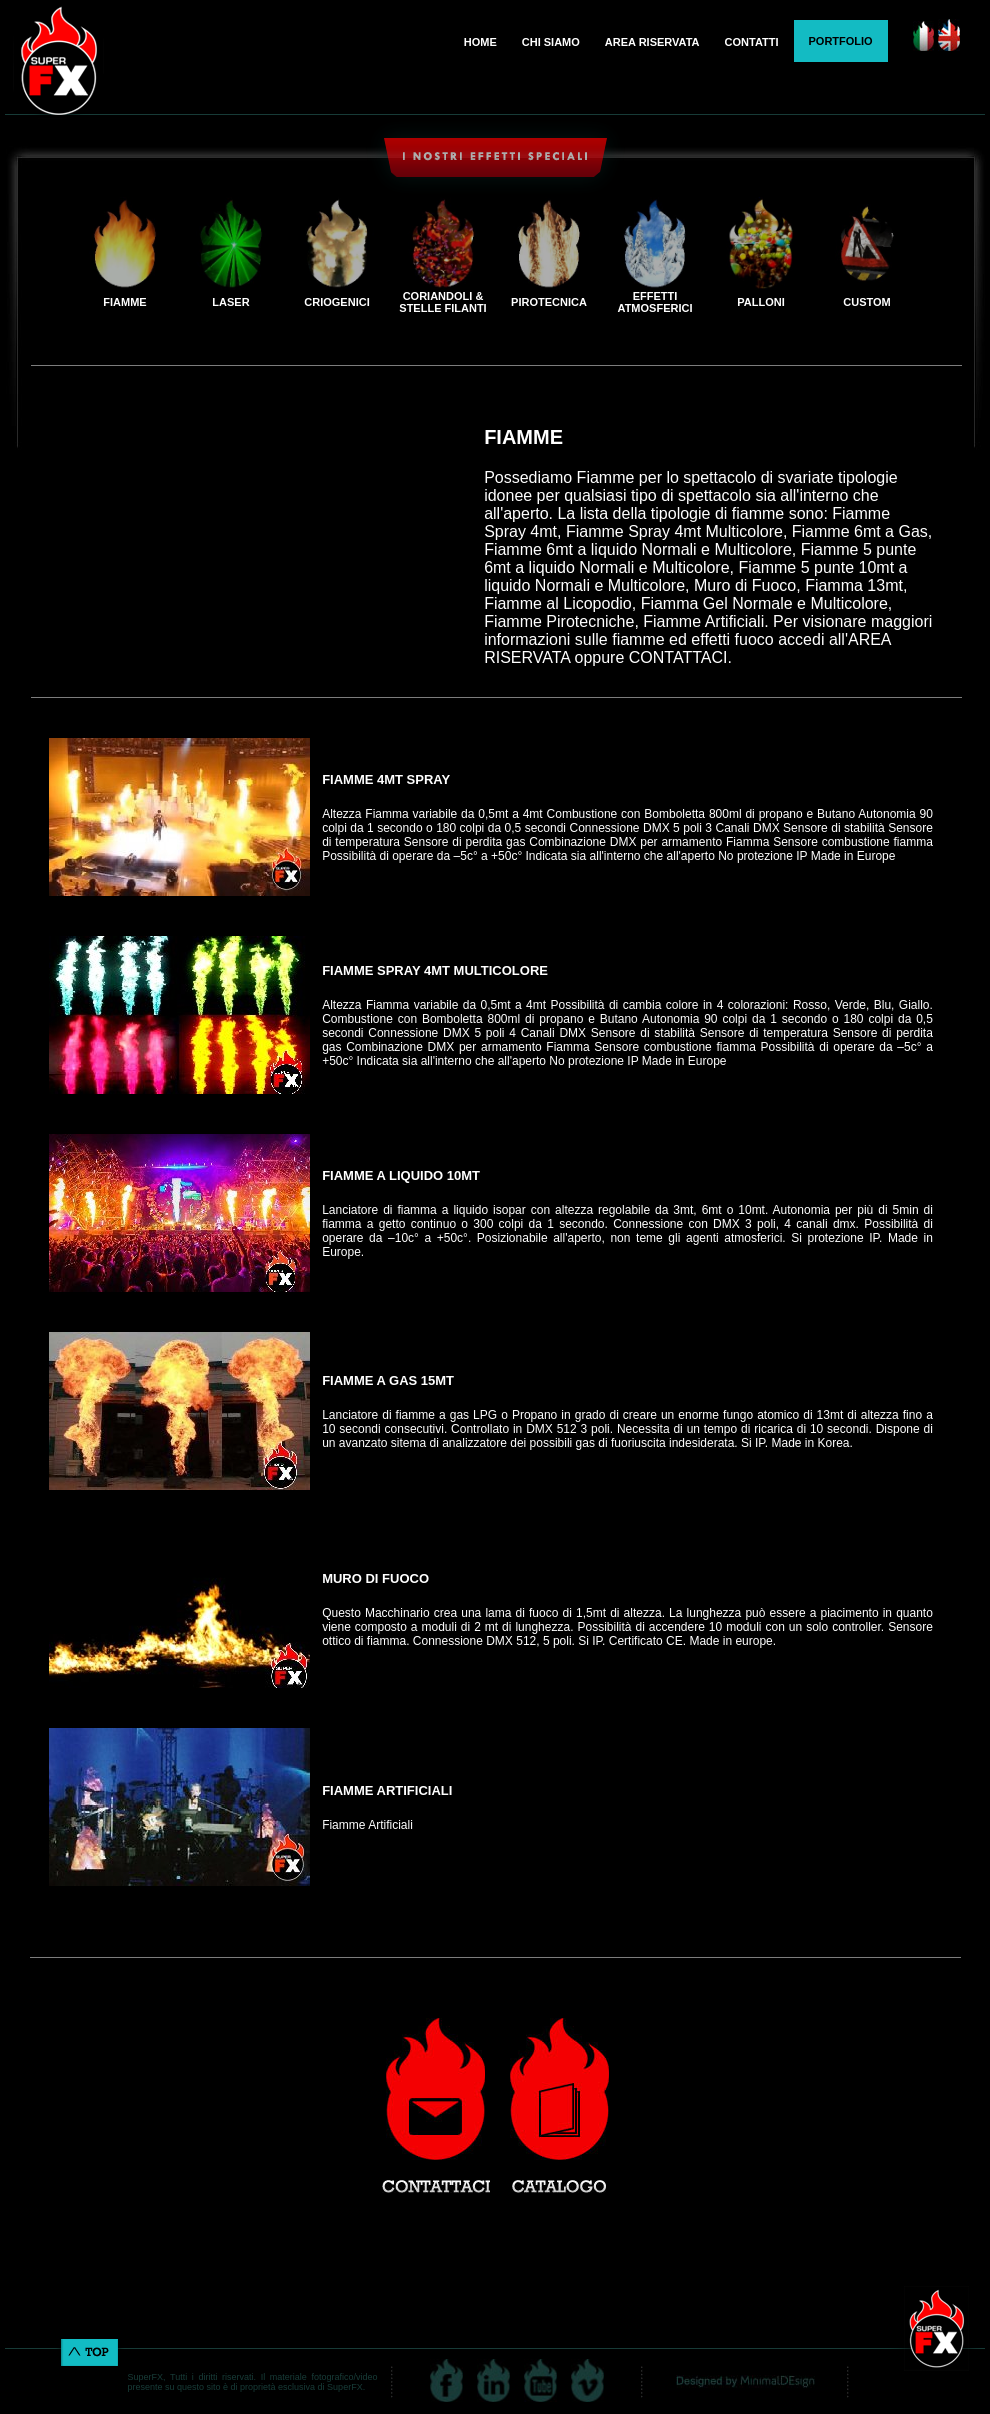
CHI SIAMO (551, 42)
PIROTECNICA (549, 302)
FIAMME (124, 302)
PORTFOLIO (841, 41)
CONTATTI (752, 42)
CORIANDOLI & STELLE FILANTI (442, 302)
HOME (480, 42)
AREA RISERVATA (652, 42)
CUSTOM (866, 302)
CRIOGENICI (336, 302)
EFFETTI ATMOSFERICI (655, 302)
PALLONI (760, 302)
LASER (230, 302)
